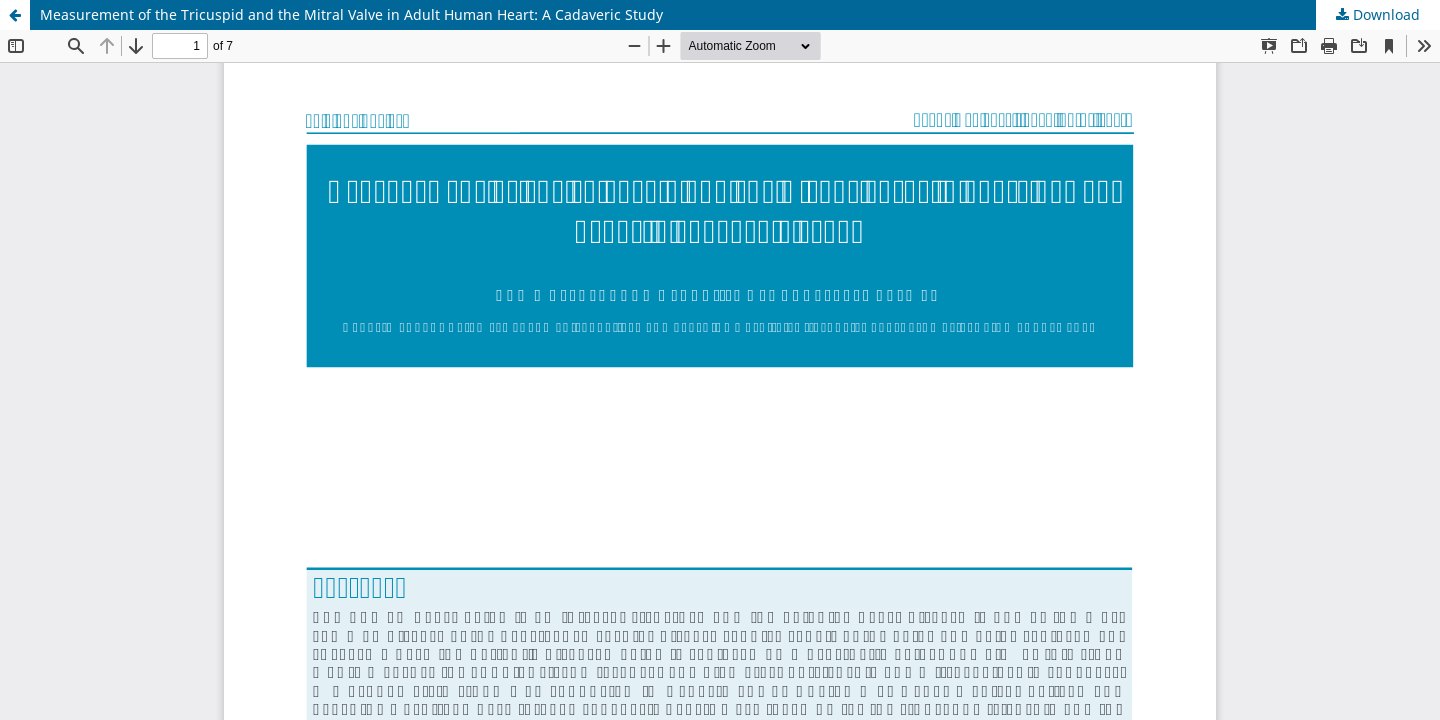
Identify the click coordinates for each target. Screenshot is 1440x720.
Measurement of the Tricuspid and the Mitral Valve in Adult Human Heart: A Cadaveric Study (351, 14)
